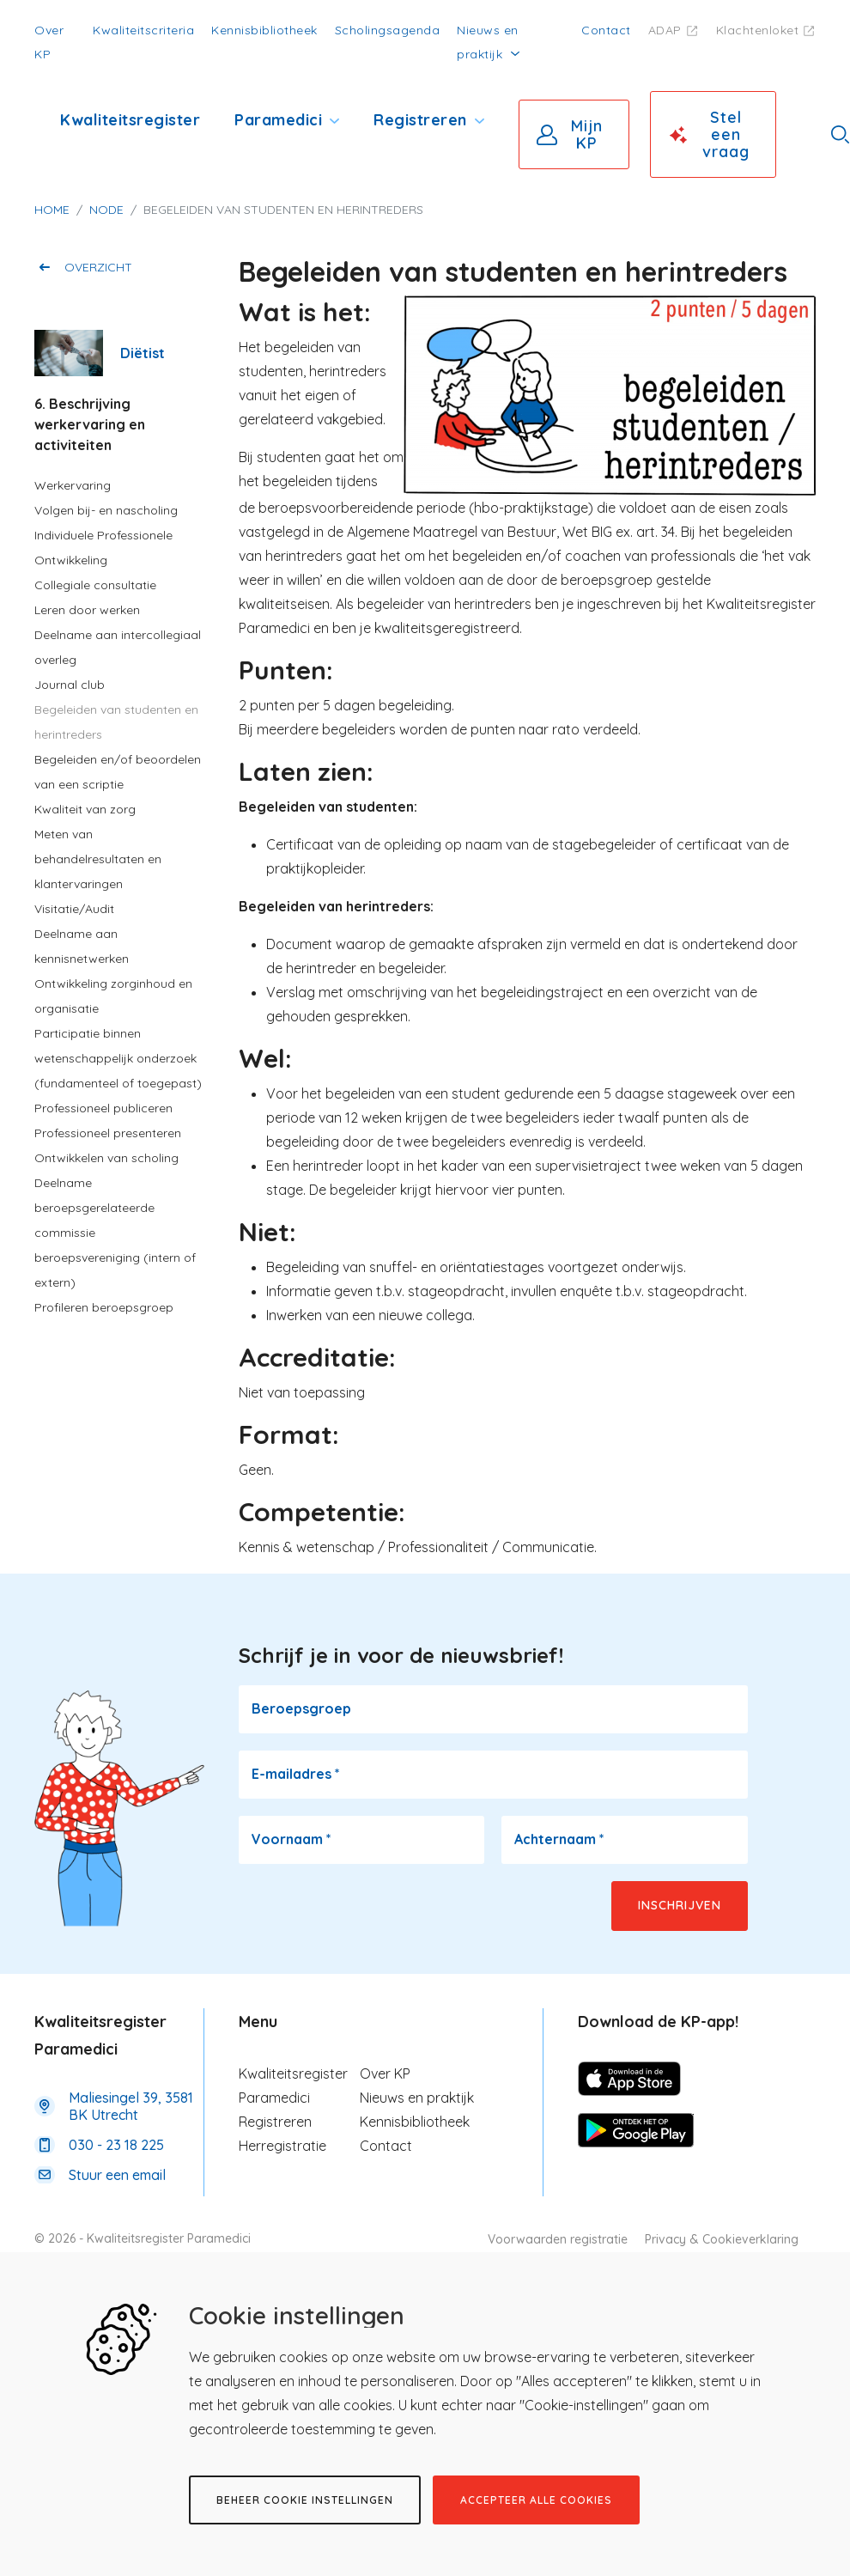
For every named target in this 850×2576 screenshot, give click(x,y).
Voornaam (291, 1839)
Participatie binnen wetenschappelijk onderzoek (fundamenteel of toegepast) (118, 1058)
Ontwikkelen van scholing (106, 1158)
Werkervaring (72, 485)
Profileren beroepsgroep (103, 1307)
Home (52, 209)
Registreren (420, 120)
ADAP (665, 30)
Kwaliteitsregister (130, 120)
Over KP (385, 2073)
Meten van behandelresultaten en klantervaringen (97, 859)
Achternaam (559, 1839)
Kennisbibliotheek (264, 30)
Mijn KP (587, 134)
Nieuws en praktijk (417, 2097)
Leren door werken (87, 610)
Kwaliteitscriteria (143, 30)
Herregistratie (282, 2145)
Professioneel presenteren (107, 1133)
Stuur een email (117, 2174)
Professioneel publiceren (103, 1108)
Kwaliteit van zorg (85, 809)
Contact (606, 30)
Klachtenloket (757, 30)
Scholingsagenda (387, 30)
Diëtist (142, 353)
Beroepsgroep (301, 1708)
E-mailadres (296, 1773)
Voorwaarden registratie (558, 2239)
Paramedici (278, 120)
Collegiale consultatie (95, 585)
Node (106, 209)
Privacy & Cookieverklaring (721, 2239)
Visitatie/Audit (74, 909)
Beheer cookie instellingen (304, 2500)
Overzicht (98, 267)
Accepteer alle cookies (536, 2500)
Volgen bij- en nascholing (106, 510)
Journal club (69, 684)
